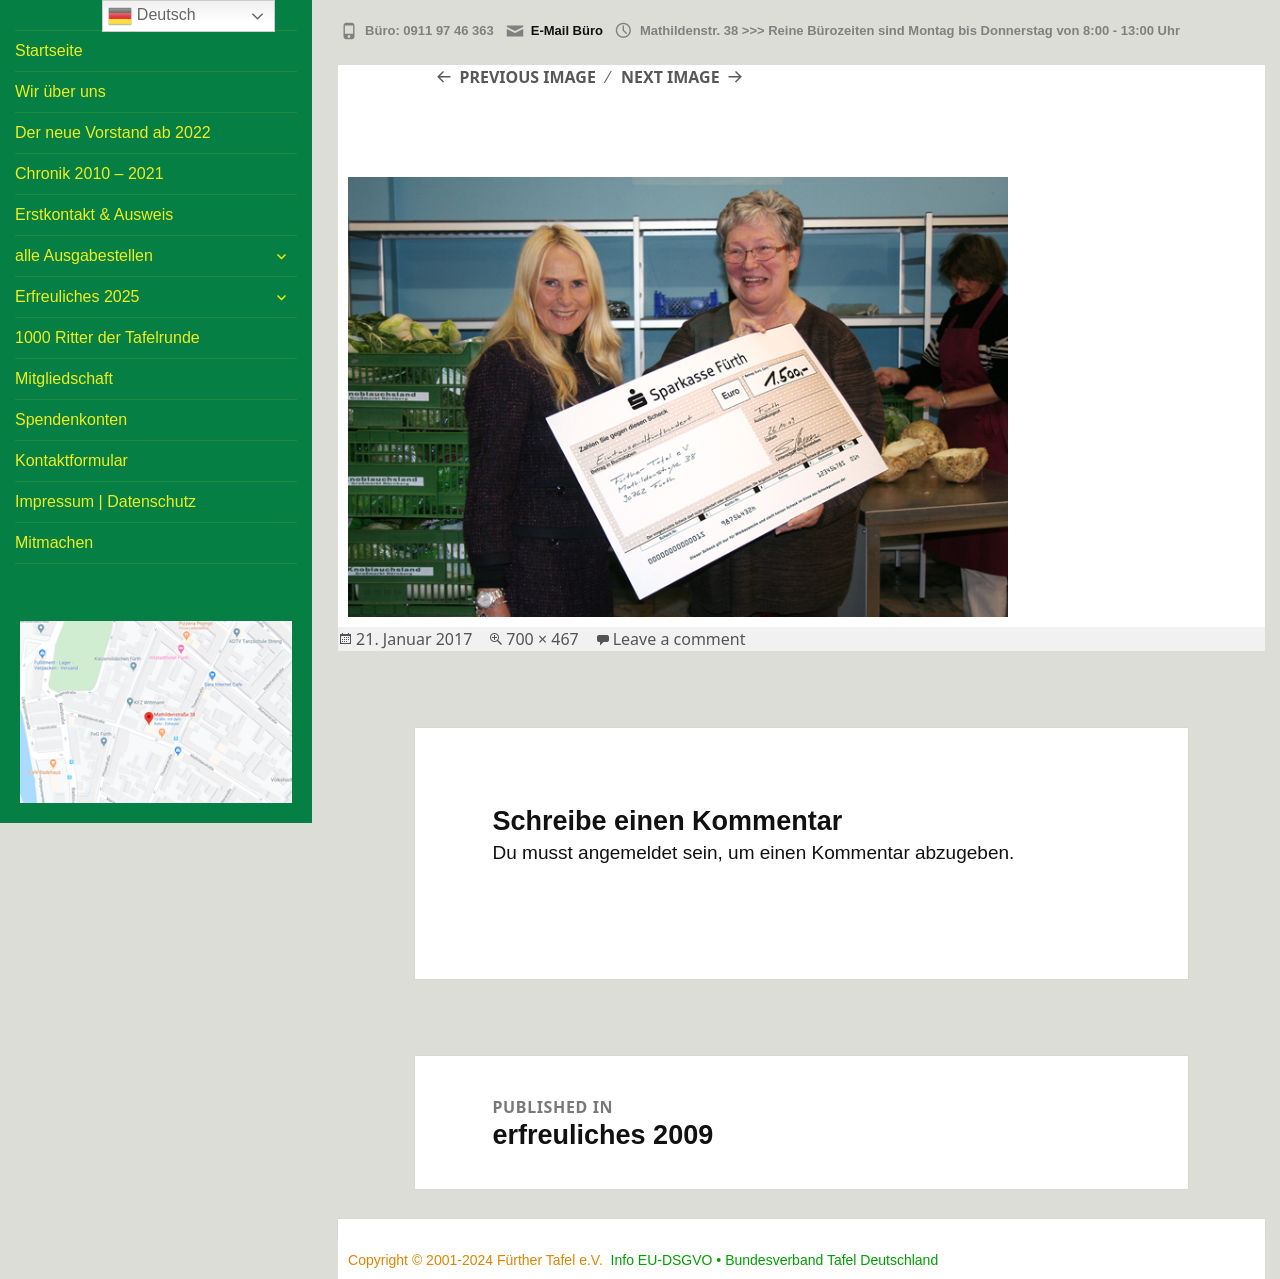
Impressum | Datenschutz (105, 501)
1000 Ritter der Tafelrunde (107, 337)
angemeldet (627, 852)
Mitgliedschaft (64, 378)
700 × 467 (542, 639)
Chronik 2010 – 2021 (89, 173)
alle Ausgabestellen (84, 255)
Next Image (670, 77)
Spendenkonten (71, 419)
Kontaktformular (71, 460)
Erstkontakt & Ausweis (94, 214)
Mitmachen (54, 542)
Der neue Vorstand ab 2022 (113, 132)
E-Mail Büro (567, 30)
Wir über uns (60, 91)
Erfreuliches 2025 (77, 296)
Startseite (49, 50)
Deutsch (151, 16)
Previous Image (528, 77)
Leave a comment (679, 639)
